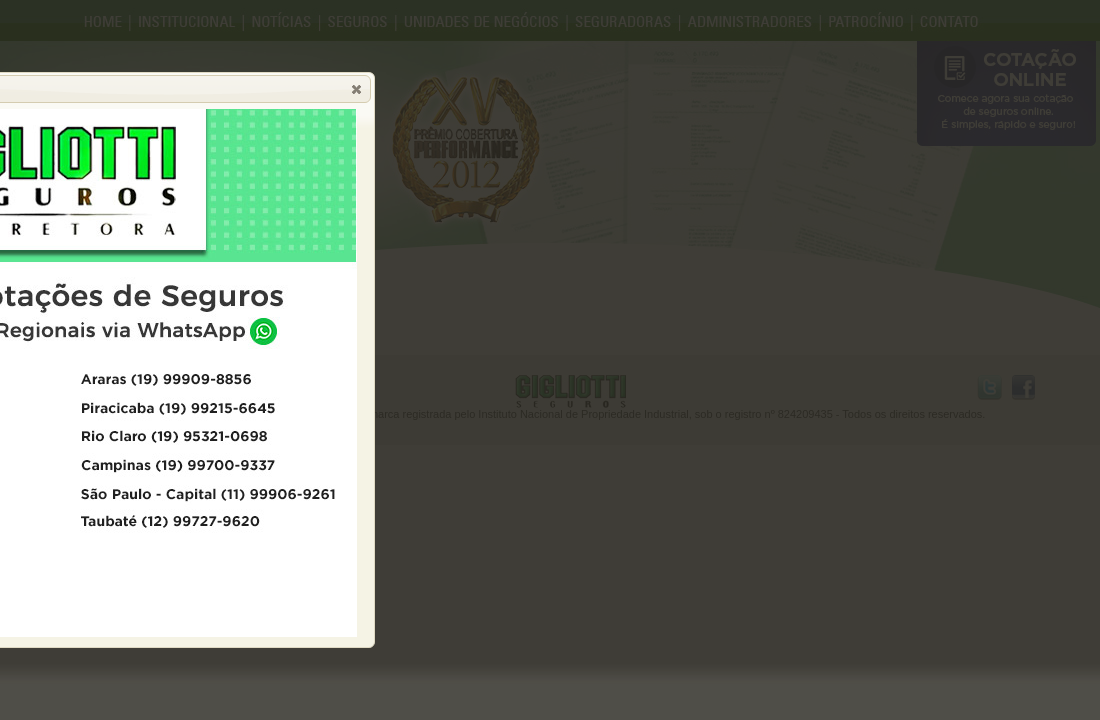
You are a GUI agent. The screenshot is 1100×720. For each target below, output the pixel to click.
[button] (356, 89)
